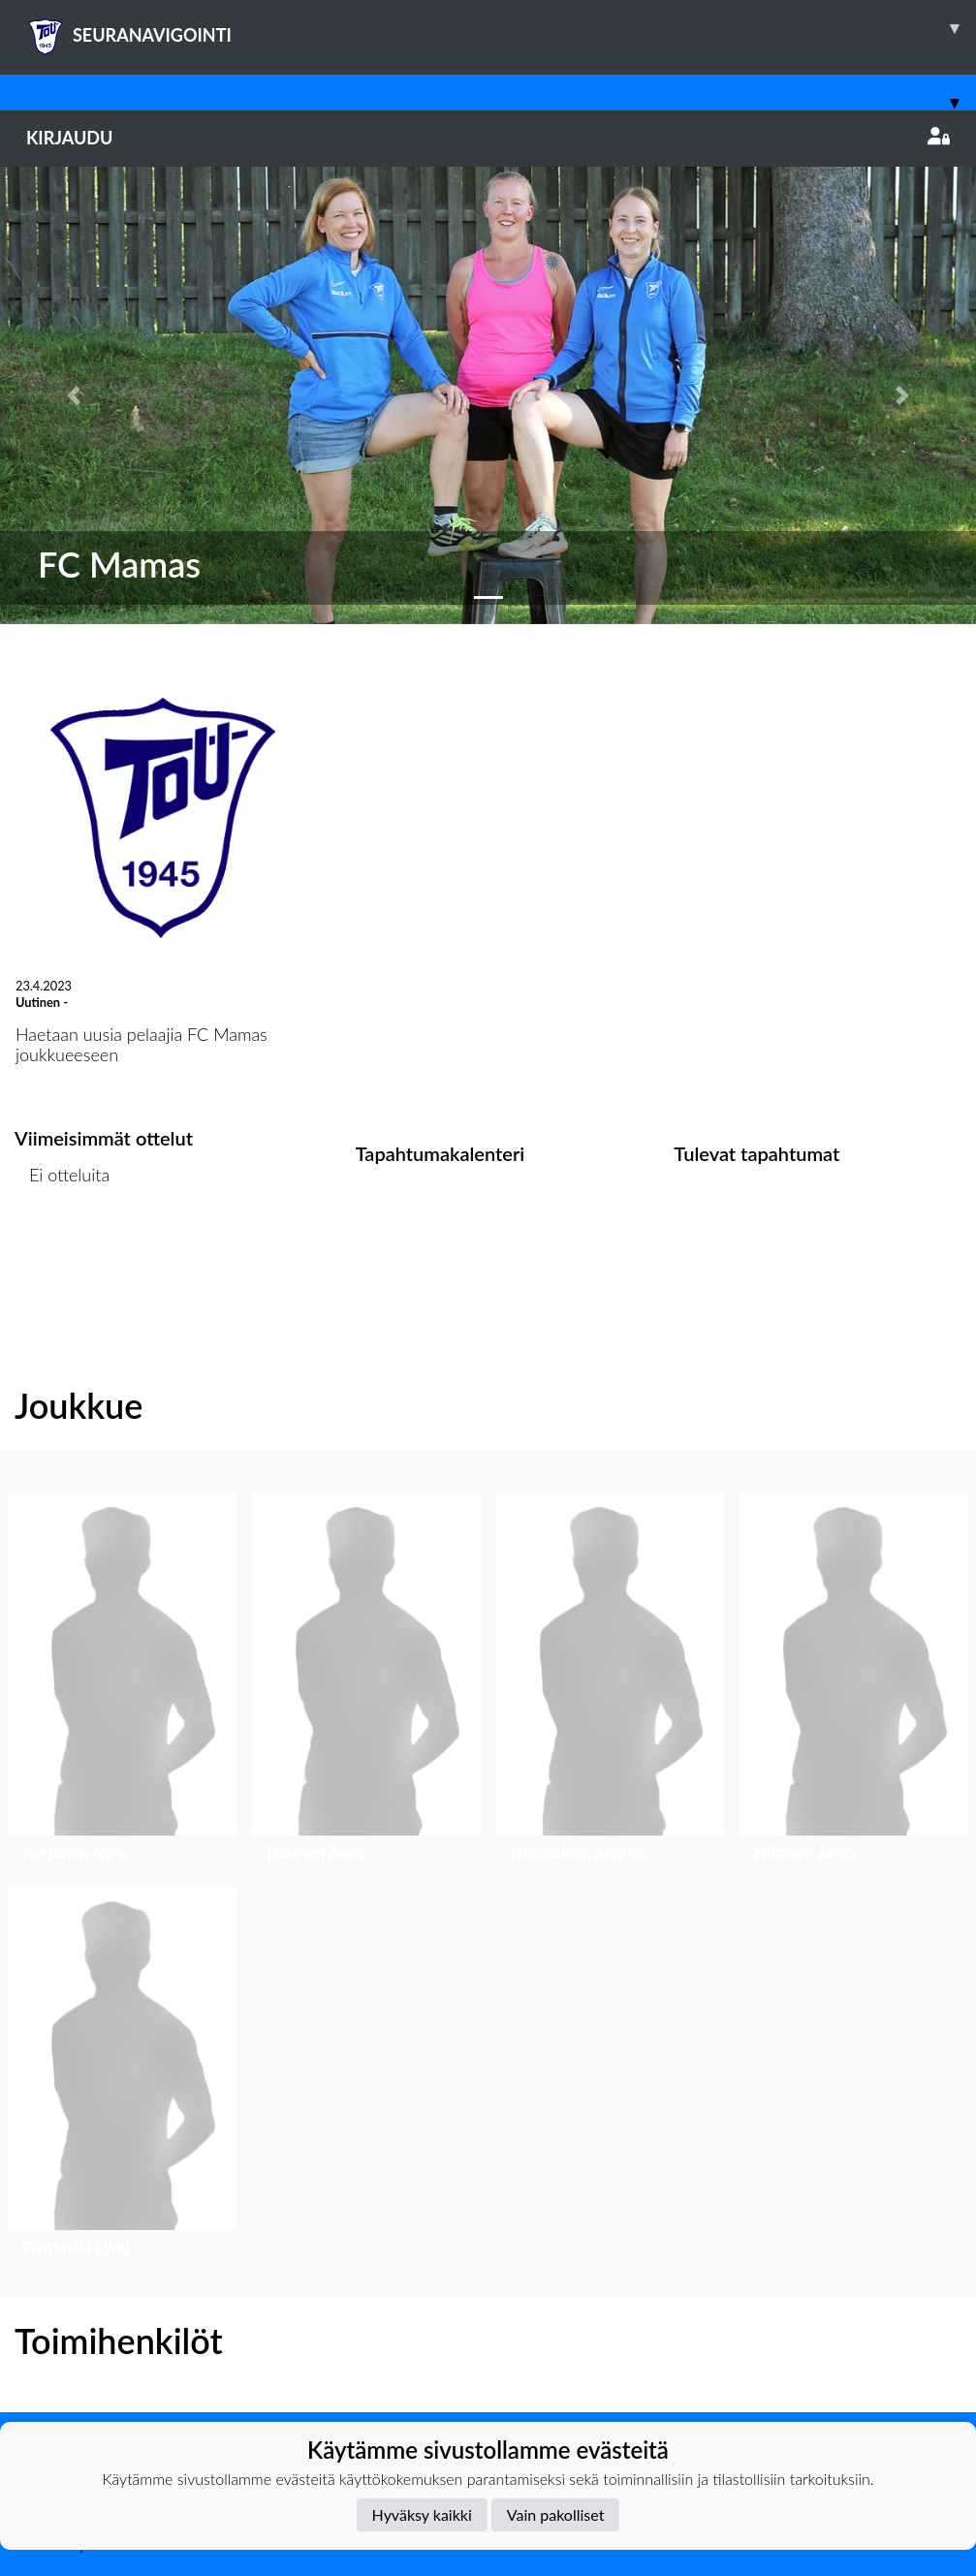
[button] (73, 395)
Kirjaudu (488, 137)
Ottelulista (62, 1250)
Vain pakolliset (556, 2514)
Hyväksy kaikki (422, 2514)
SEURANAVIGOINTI (501, 28)
